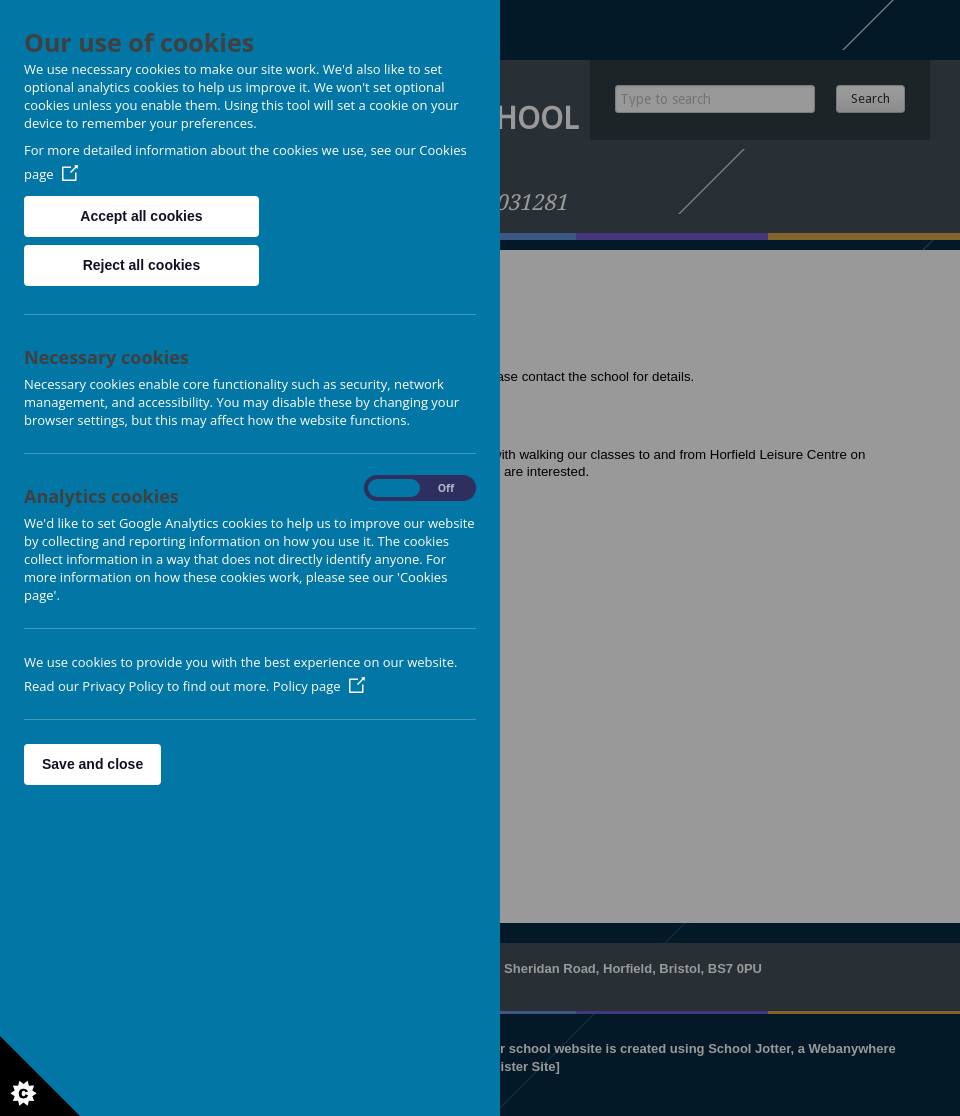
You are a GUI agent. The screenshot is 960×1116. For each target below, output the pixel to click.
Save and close (92, 764)
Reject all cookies (142, 265)
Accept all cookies (141, 216)
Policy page (319, 686)
